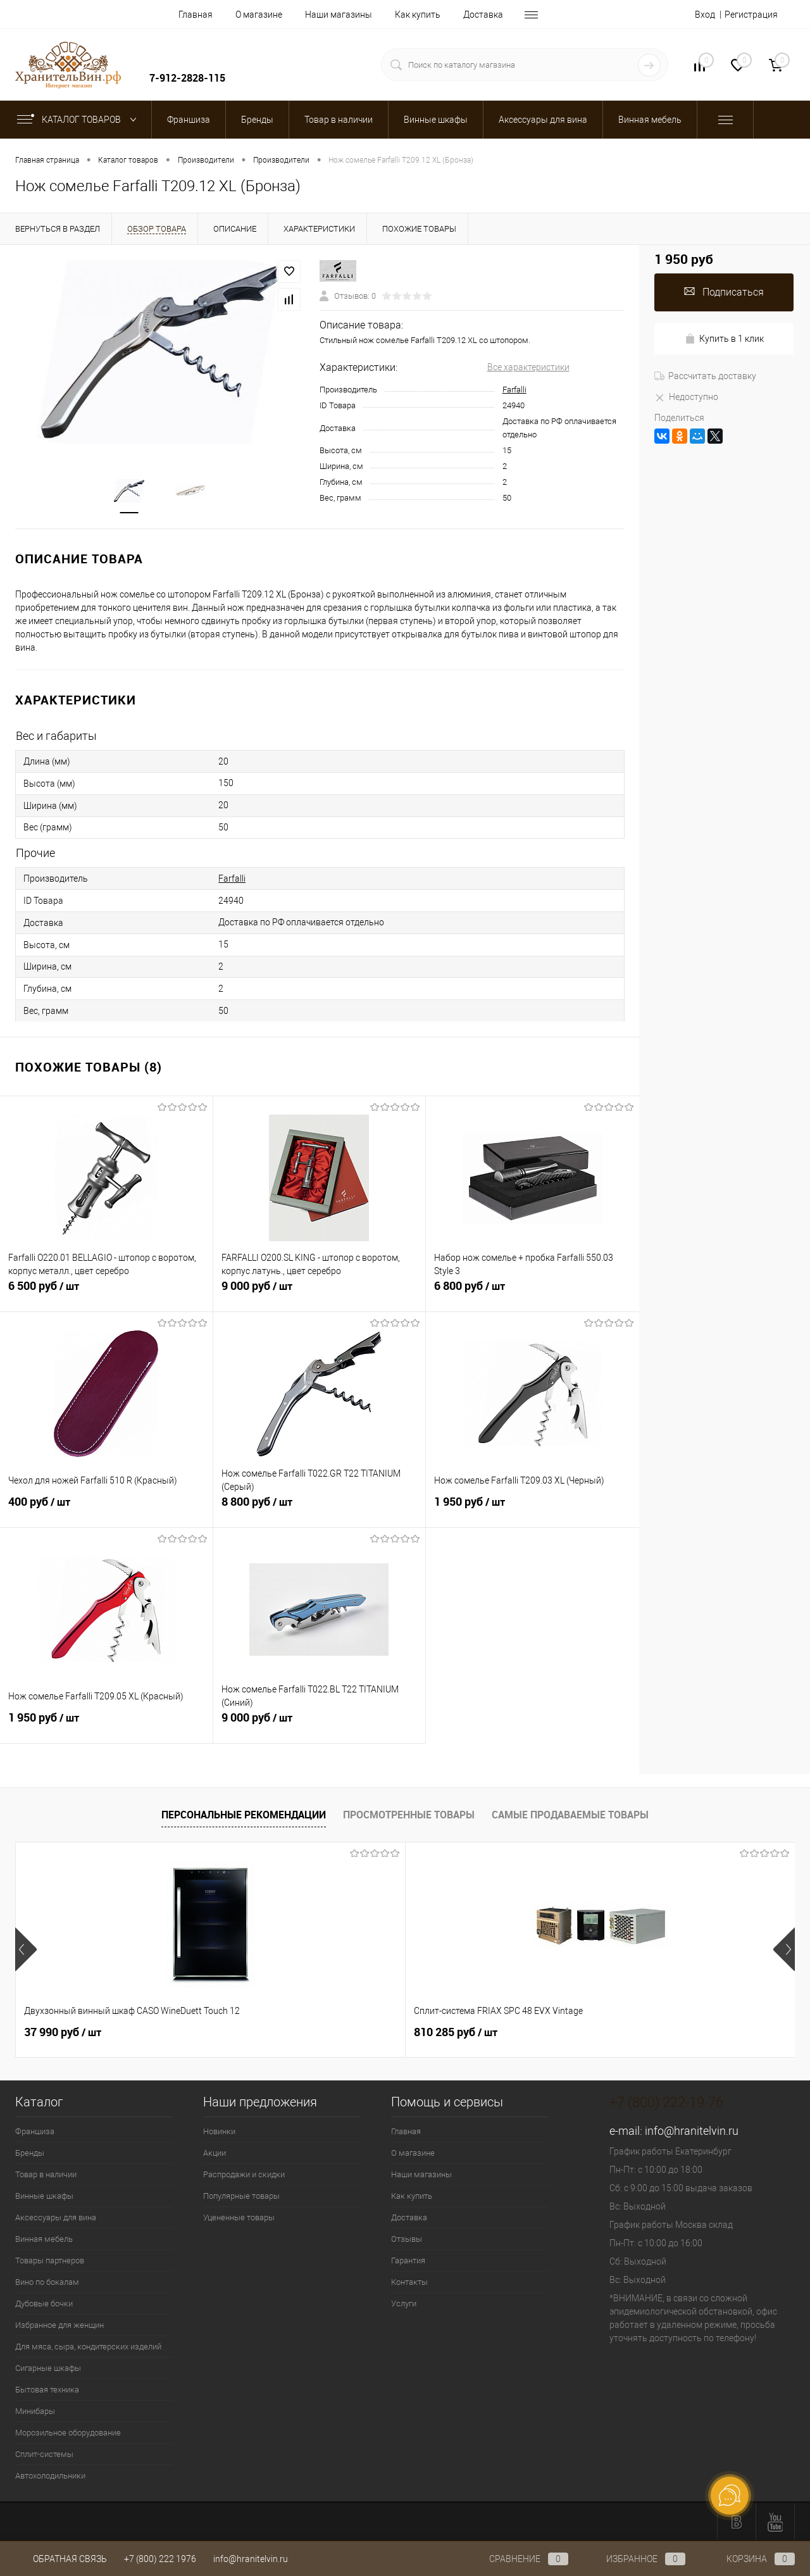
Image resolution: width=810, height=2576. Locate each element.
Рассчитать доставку (705, 376)
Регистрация (751, 14)
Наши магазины (338, 14)
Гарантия (408, 2260)
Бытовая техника (47, 2389)
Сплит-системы (44, 2454)
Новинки (219, 2131)
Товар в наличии (46, 2174)
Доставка (483, 14)
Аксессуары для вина (55, 2217)
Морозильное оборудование (68, 2432)
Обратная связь (61, 2559)
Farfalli (514, 389)
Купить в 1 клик (724, 339)
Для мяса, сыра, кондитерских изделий (88, 2346)
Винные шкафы (44, 2196)
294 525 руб (650, 2032)
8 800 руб (319, 1509)
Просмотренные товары (409, 1815)
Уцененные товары (239, 2217)
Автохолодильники (50, 2475)
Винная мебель (44, 2239)
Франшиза (34, 2131)
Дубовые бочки (44, 2303)
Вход (705, 14)
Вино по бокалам (47, 2282)
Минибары (35, 2411)
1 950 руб (532, 1509)
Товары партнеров (49, 2260)
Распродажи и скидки (244, 2174)
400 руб (106, 1509)
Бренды (29, 2153)
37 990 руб (62, 2032)
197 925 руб (455, 2032)
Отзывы (406, 2239)
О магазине (258, 14)
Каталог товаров (79, 119)
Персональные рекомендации (243, 1815)
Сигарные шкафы (48, 2368)
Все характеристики (528, 367)
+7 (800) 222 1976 (160, 2559)
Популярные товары (241, 2196)
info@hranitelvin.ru (691, 2130)
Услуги (403, 2303)
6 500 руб (106, 1293)
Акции (214, 2153)
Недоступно (686, 397)
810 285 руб (260, 2032)
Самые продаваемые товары (570, 1815)
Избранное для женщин (59, 2325)
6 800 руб (532, 1293)
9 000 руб (319, 1293)
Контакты (409, 2282)
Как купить (417, 14)
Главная (195, 14)
